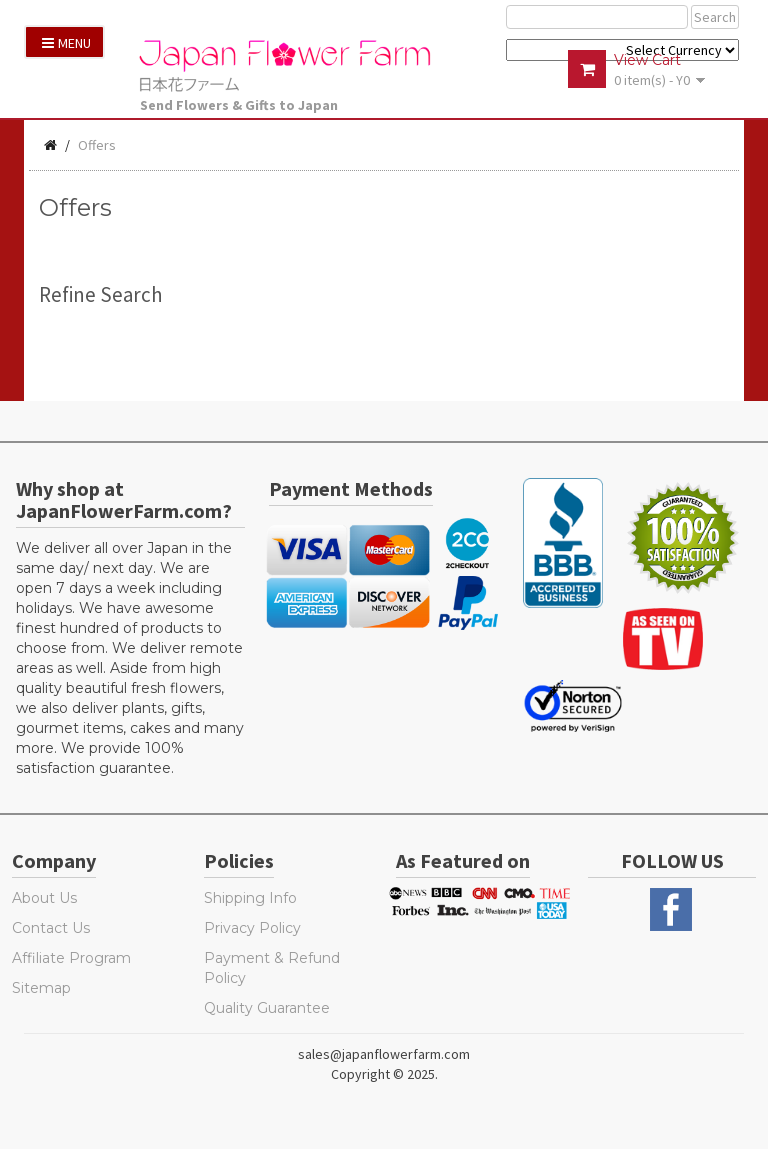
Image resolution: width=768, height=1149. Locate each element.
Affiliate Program (71, 958)
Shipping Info (250, 898)
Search (715, 17)
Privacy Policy (252, 928)
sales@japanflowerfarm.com (384, 1054)
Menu (66, 43)
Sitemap (41, 988)
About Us (44, 898)
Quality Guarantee (267, 1008)
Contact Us (51, 928)
